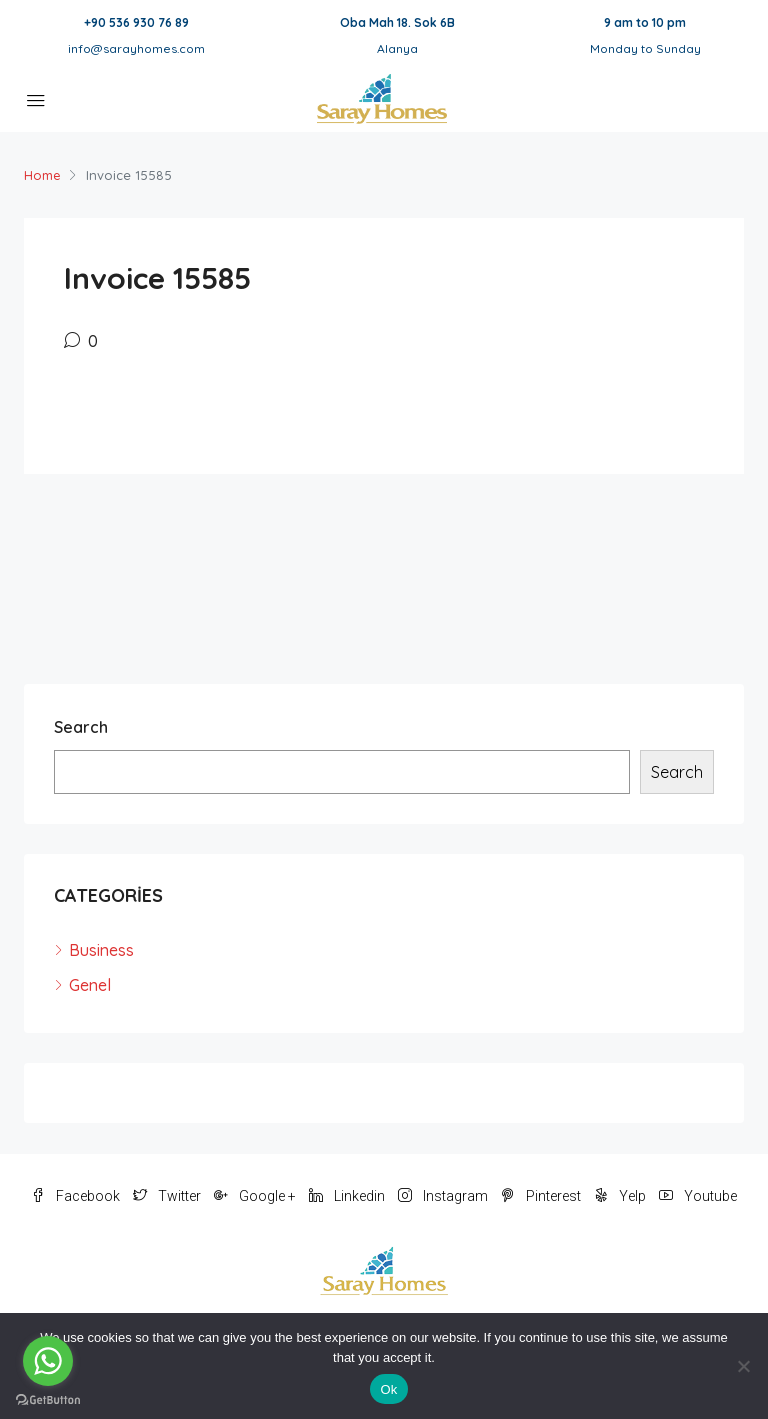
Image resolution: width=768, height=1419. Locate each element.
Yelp (621, 1196)
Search (81, 727)
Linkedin (348, 1196)
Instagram (444, 1196)
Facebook (77, 1196)
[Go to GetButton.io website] (48, 1399)
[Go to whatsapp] (48, 1361)
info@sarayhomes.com (136, 48)
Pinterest (542, 1196)
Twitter (168, 1196)
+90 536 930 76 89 (136, 22)
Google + (256, 1196)
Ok (388, 1389)
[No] (743, 1366)
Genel (90, 985)
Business (101, 950)
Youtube (698, 1196)
